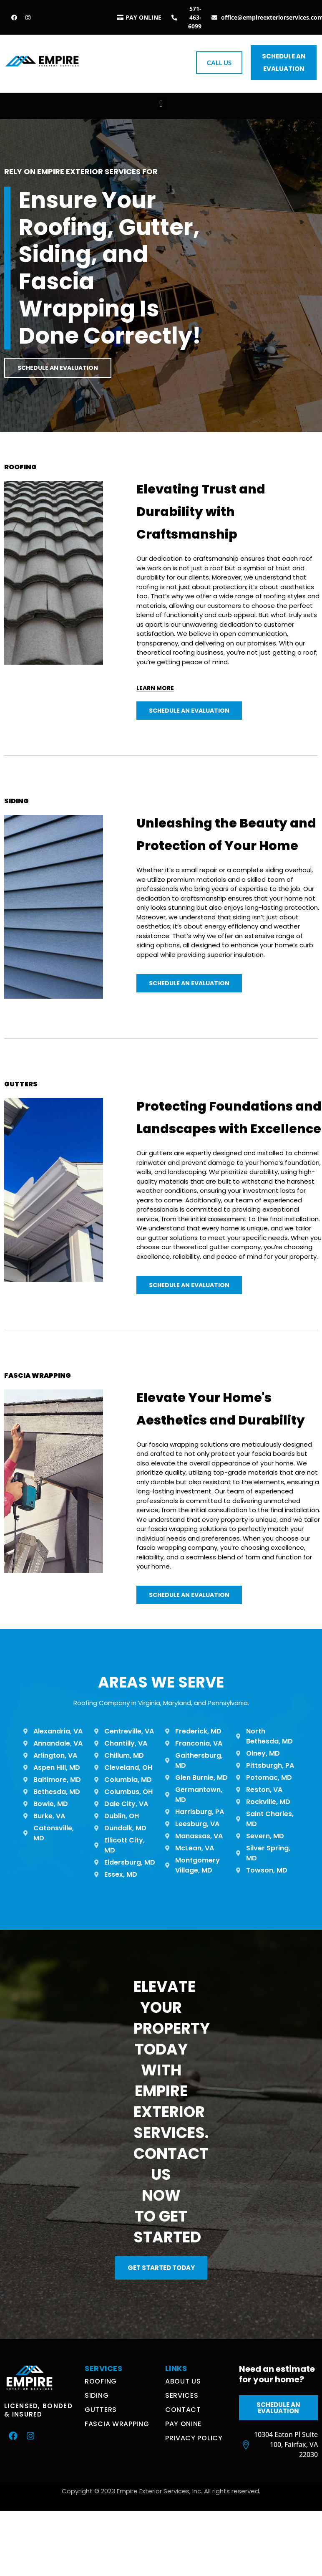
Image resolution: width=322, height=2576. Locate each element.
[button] (161, 104)
